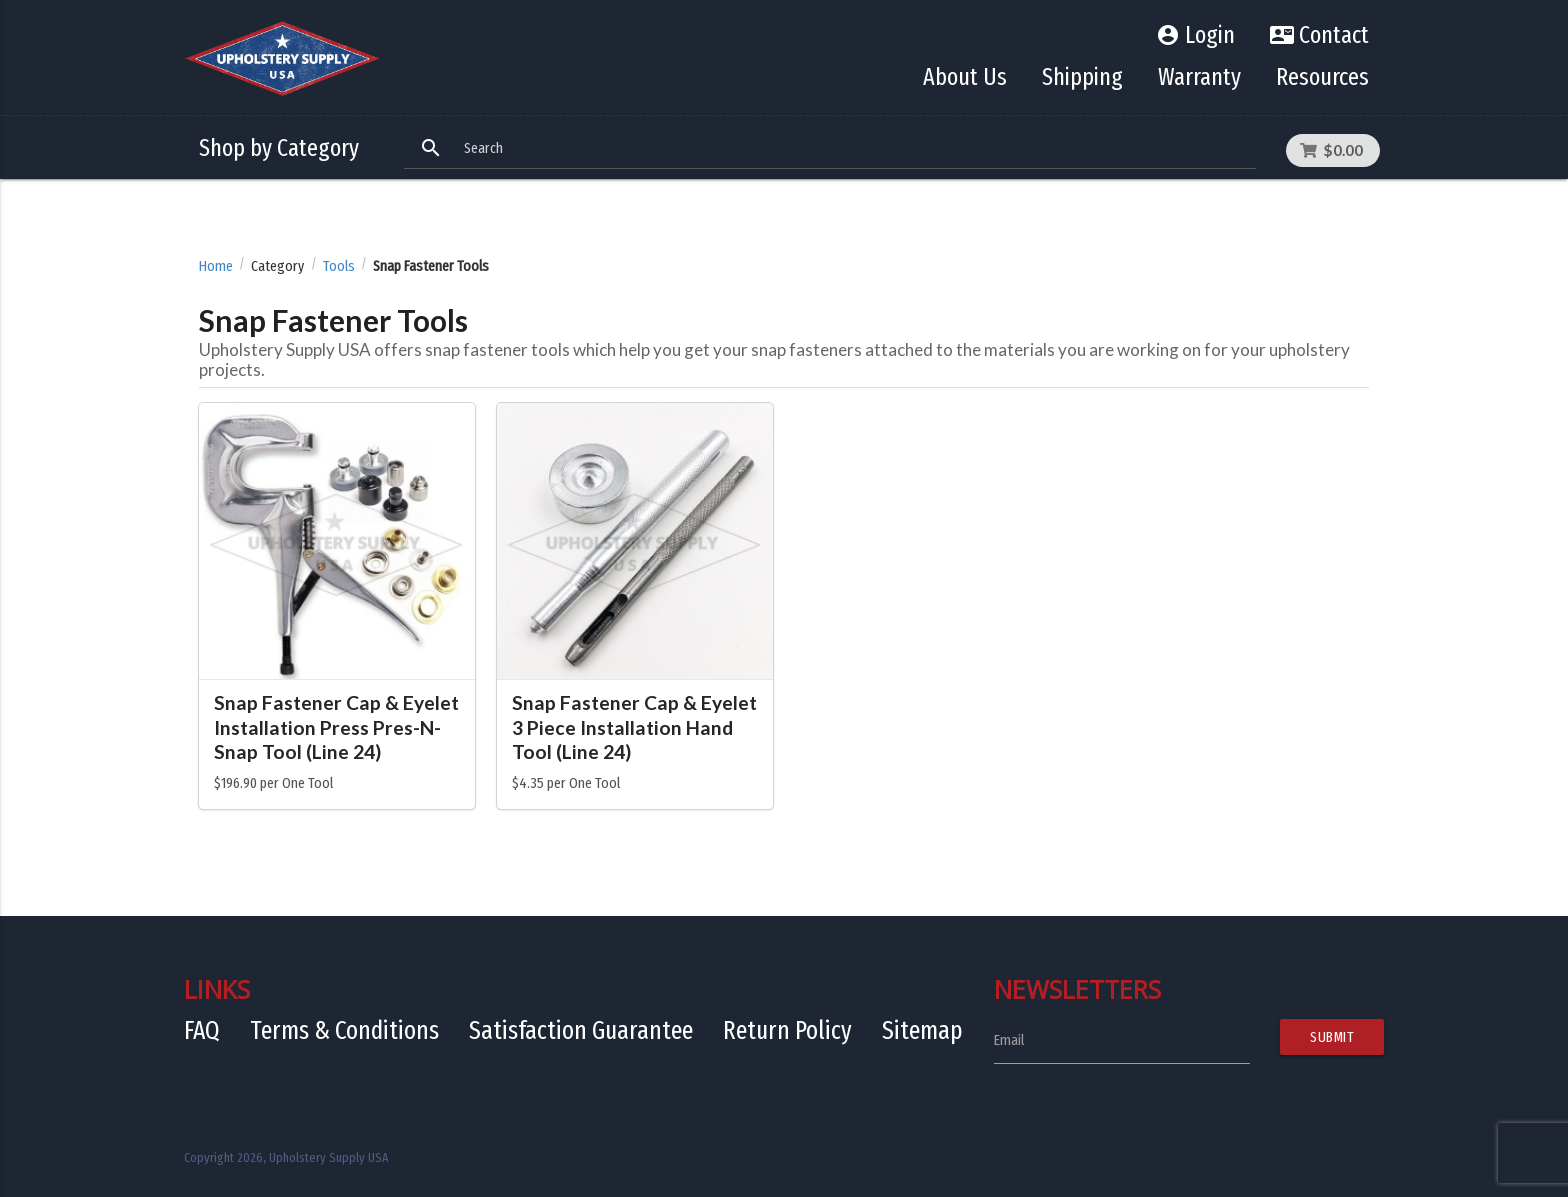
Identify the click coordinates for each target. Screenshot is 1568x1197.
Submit (1332, 1037)
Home (216, 266)
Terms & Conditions (344, 1030)
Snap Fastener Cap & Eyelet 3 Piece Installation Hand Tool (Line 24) (634, 727)
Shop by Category (279, 148)
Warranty (1199, 77)
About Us (965, 77)
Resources (1322, 77)
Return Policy (787, 1030)
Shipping (1082, 77)
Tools (339, 266)
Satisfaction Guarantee (581, 1030)
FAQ (202, 1030)
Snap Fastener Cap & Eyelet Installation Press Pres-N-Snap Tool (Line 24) (336, 727)
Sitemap (922, 1030)
